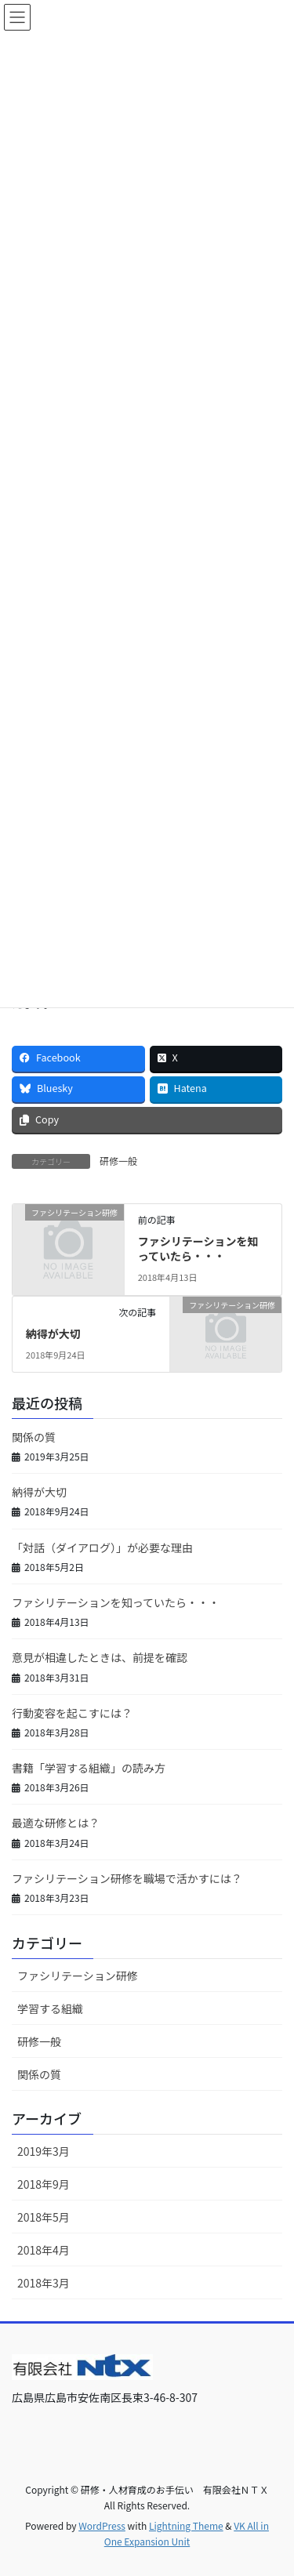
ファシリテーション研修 (77, 1975)
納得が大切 (53, 1333)
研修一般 (118, 1160)
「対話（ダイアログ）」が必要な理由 (102, 1547)
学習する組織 (50, 2008)
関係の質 (34, 1437)
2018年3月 (43, 2283)
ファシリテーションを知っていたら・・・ (198, 1248)
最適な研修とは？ (56, 1822)
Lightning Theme (186, 2525)
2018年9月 (43, 2184)
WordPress (101, 2525)
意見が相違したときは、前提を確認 (99, 1657)
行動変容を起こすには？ (72, 1713)
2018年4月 (43, 2250)
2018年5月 (43, 2217)
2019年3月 (43, 2151)
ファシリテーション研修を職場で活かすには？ (127, 1878)
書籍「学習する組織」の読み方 (88, 1768)
